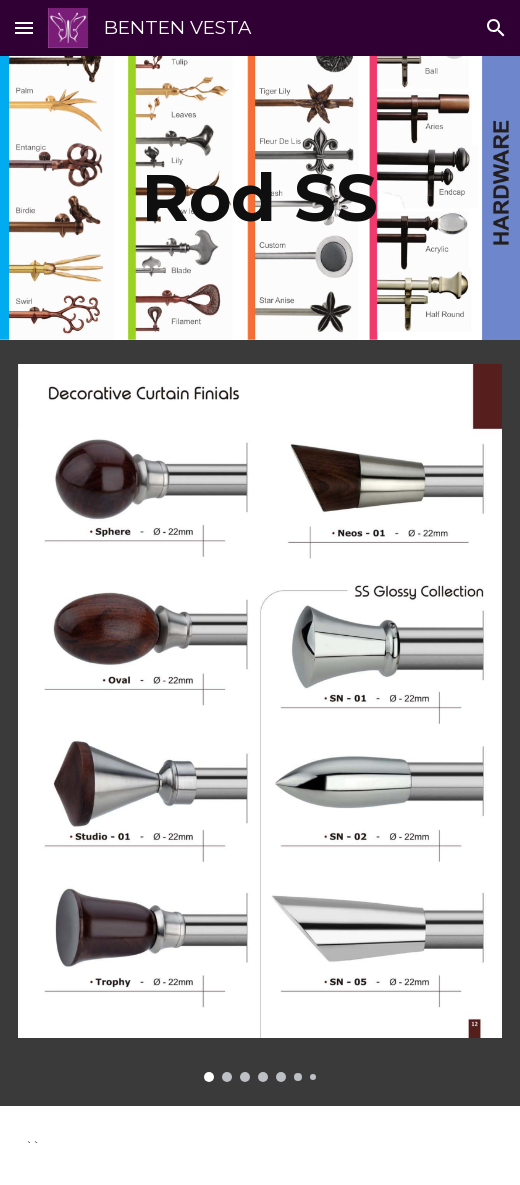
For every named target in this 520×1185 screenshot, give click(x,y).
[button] (24, 27)
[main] (260, 197)
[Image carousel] (260, 723)
